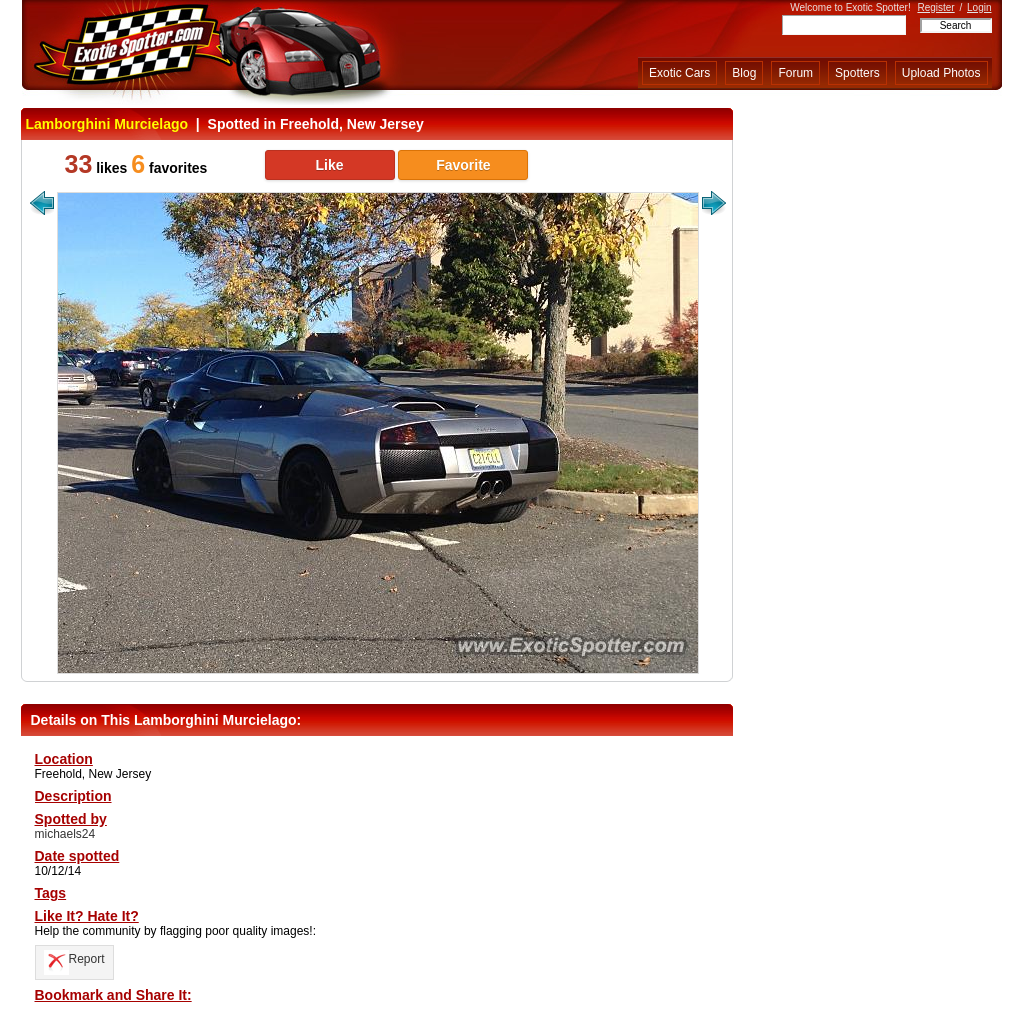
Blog (744, 73)
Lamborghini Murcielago (107, 124)
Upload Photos (941, 73)
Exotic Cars (679, 73)
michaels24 (65, 834)
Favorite (463, 165)
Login (979, 7)
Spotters (857, 73)
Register (935, 7)
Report (74, 959)
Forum (795, 73)
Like (329, 165)
